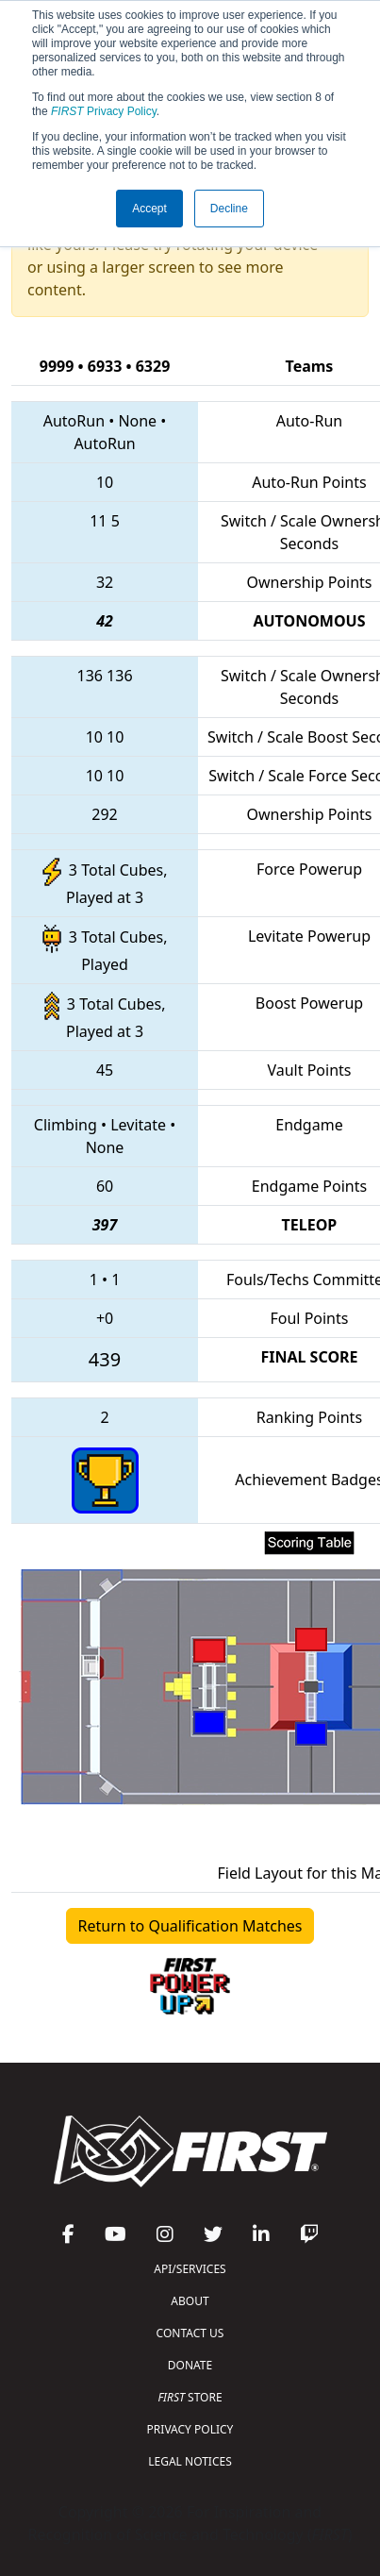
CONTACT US (190, 2333)
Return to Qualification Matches (190, 1925)
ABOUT (189, 2301)
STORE (189, 2397)
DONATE (190, 2365)
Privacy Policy (104, 111)
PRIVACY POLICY (190, 2429)
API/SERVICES (189, 2269)
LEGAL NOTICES (190, 2461)
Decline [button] (229, 208)
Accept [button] (149, 208)
